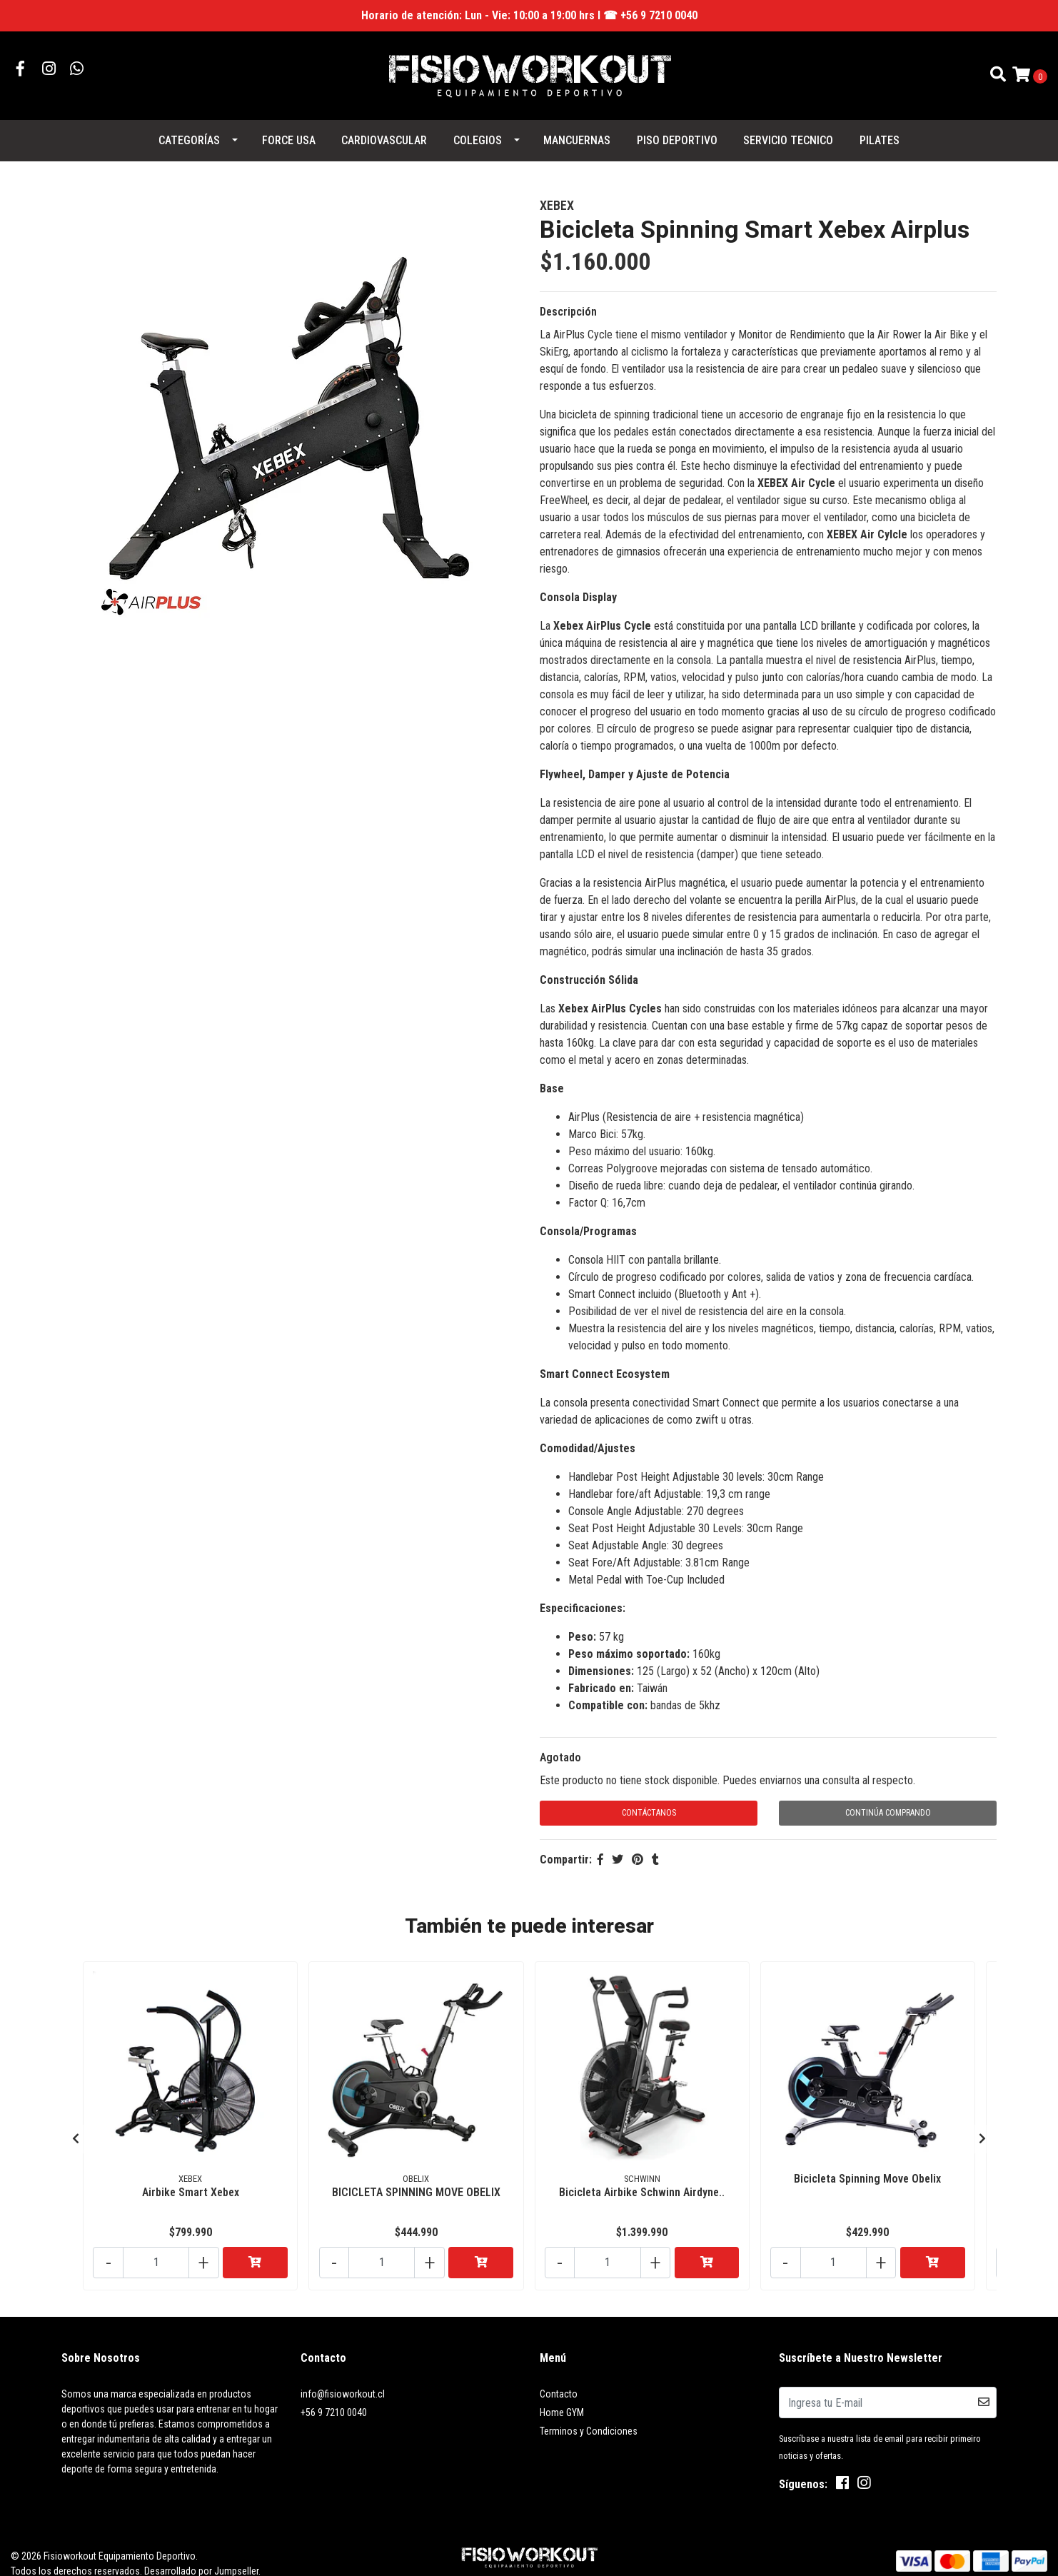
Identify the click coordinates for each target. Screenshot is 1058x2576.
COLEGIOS (477, 132)
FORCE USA (289, 132)
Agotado (560, 1749)
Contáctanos (649, 1804)
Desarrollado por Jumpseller (201, 2551)
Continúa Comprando (888, 1804)
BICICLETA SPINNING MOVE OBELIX (416, 2179)
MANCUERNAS (576, 132)
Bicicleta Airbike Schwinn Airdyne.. (642, 2179)
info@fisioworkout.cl (343, 2374)
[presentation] (75, 2124)
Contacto (559, 2374)
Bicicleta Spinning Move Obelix (867, 2166)
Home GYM (562, 2392)
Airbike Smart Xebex (190, 2179)
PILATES (880, 132)
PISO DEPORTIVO (677, 132)
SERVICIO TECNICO (788, 132)
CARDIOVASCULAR (384, 132)
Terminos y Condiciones (589, 2411)
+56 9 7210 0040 (334, 2392)
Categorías (189, 132)
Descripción (568, 303)
